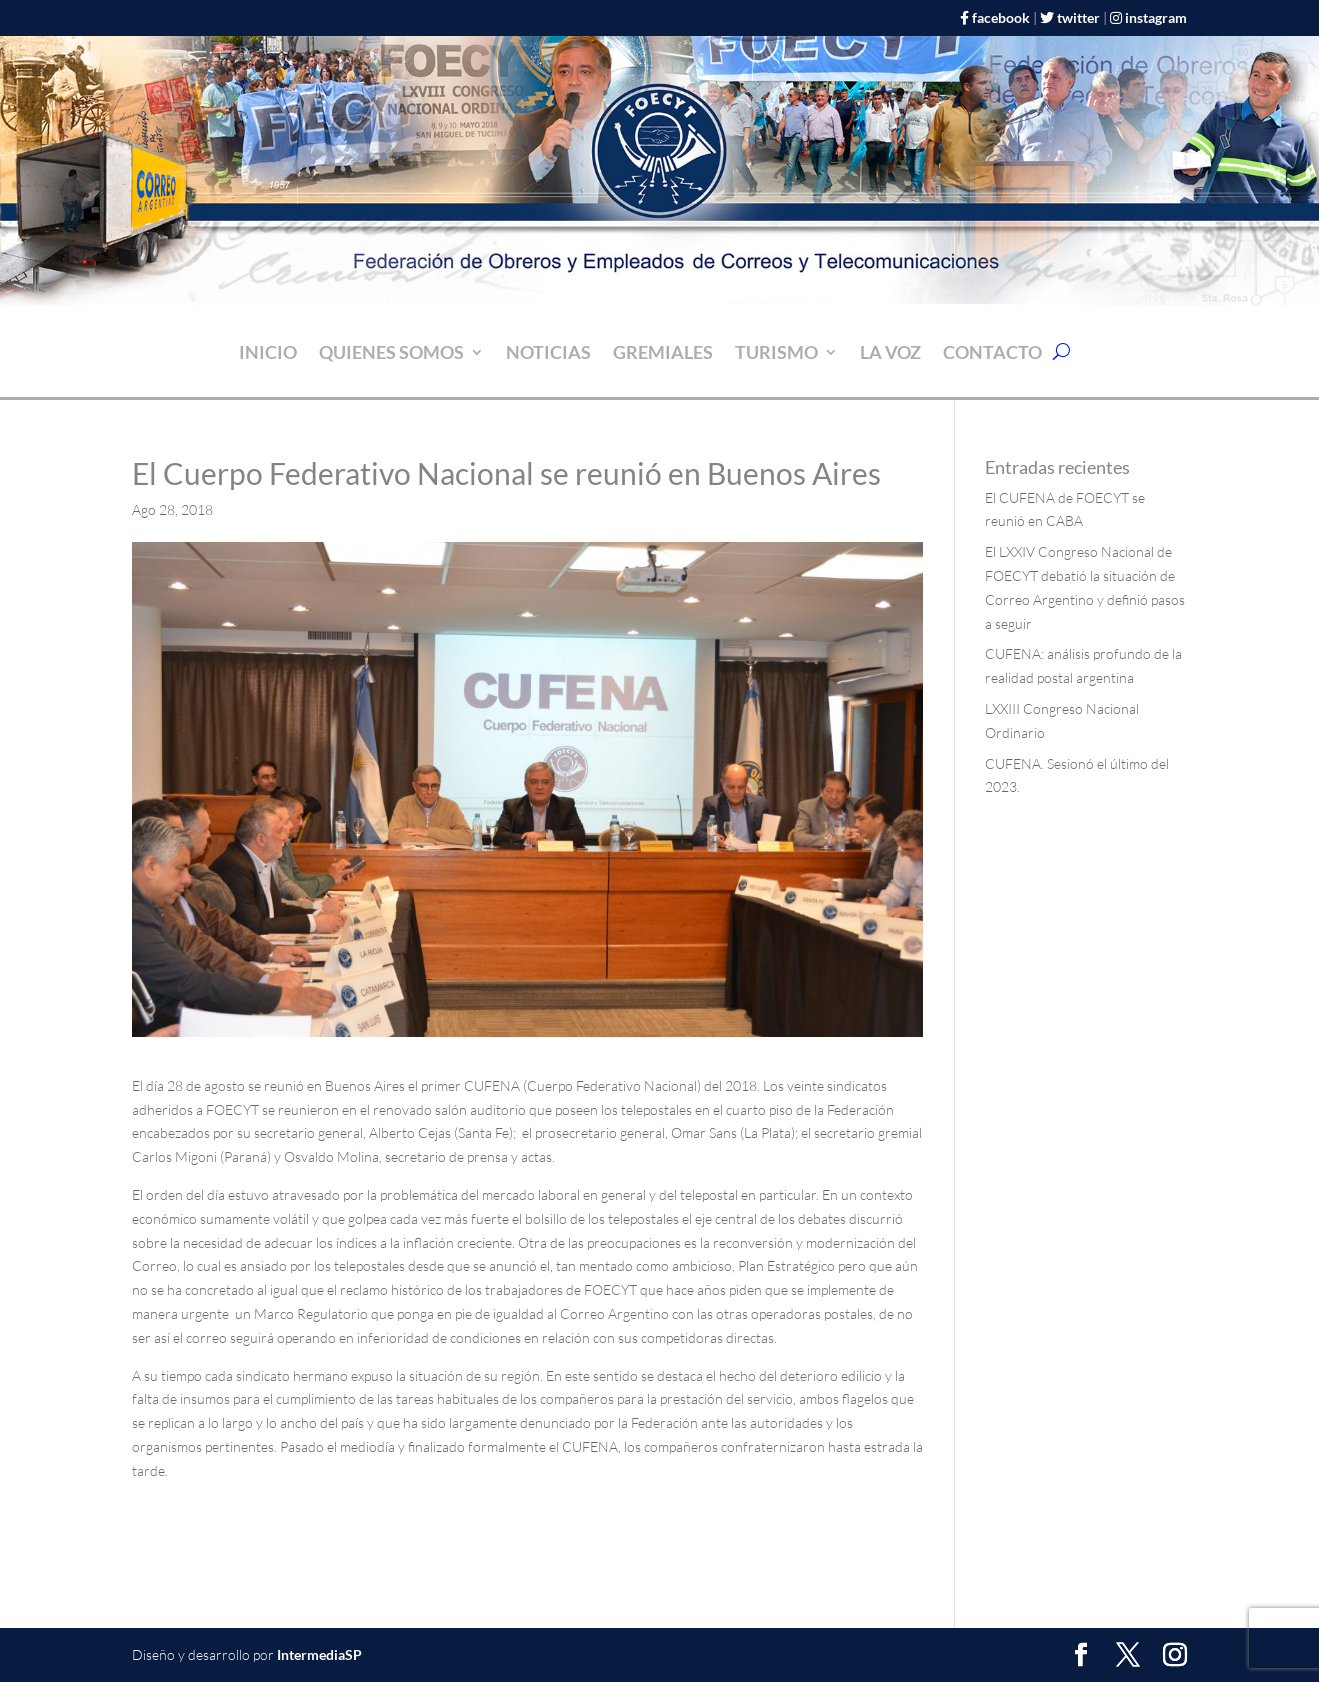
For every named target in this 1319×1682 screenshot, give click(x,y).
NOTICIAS (548, 354)
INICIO (268, 354)
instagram (1156, 17)
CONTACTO (992, 354)
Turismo (776, 354)
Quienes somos (391, 354)
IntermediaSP (319, 1654)
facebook (1001, 17)
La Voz (890, 354)
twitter (1078, 17)
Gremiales (663, 354)
